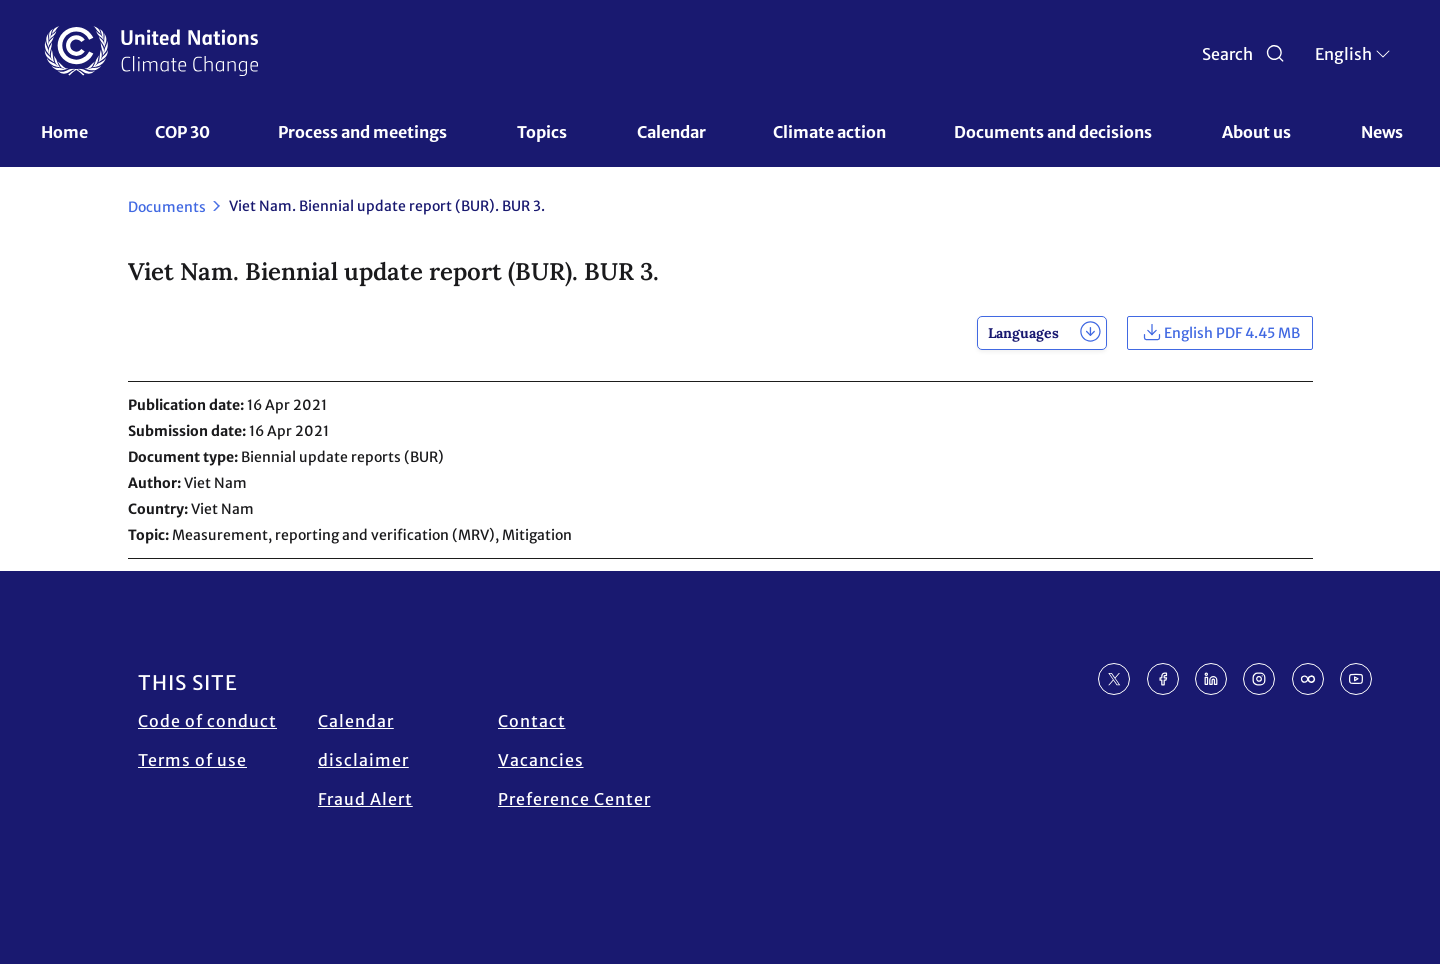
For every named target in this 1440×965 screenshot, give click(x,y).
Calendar (671, 132)
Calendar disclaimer (363, 740)
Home (64, 132)
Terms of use (192, 760)
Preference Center (574, 799)
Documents (167, 207)
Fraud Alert (365, 799)
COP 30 (182, 132)
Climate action (829, 132)
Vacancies (541, 760)
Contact (532, 721)
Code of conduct (207, 721)
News (1382, 132)
